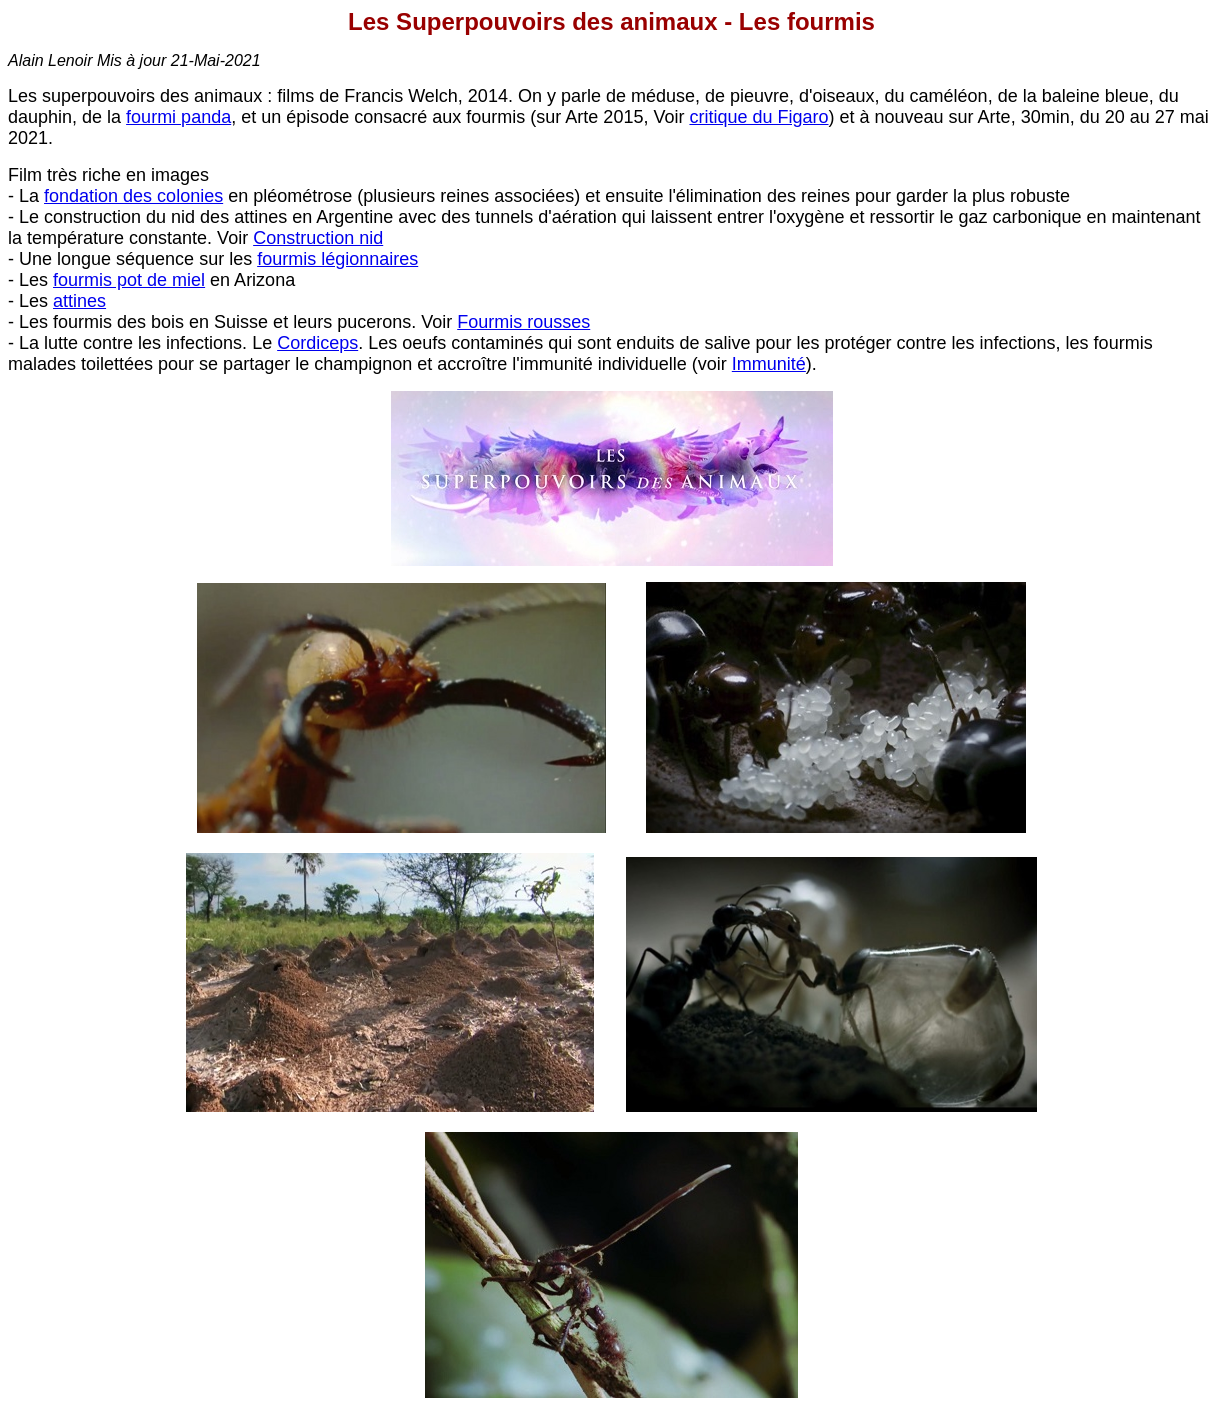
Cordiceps (317, 343)
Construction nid (318, 238)
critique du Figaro (758, 117)
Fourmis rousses (523, 322)
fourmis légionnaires (337, 259)
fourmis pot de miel (129, 280)
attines (79, 301)
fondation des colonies (133, 196)
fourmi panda (178, 117)
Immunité (769, 364)
